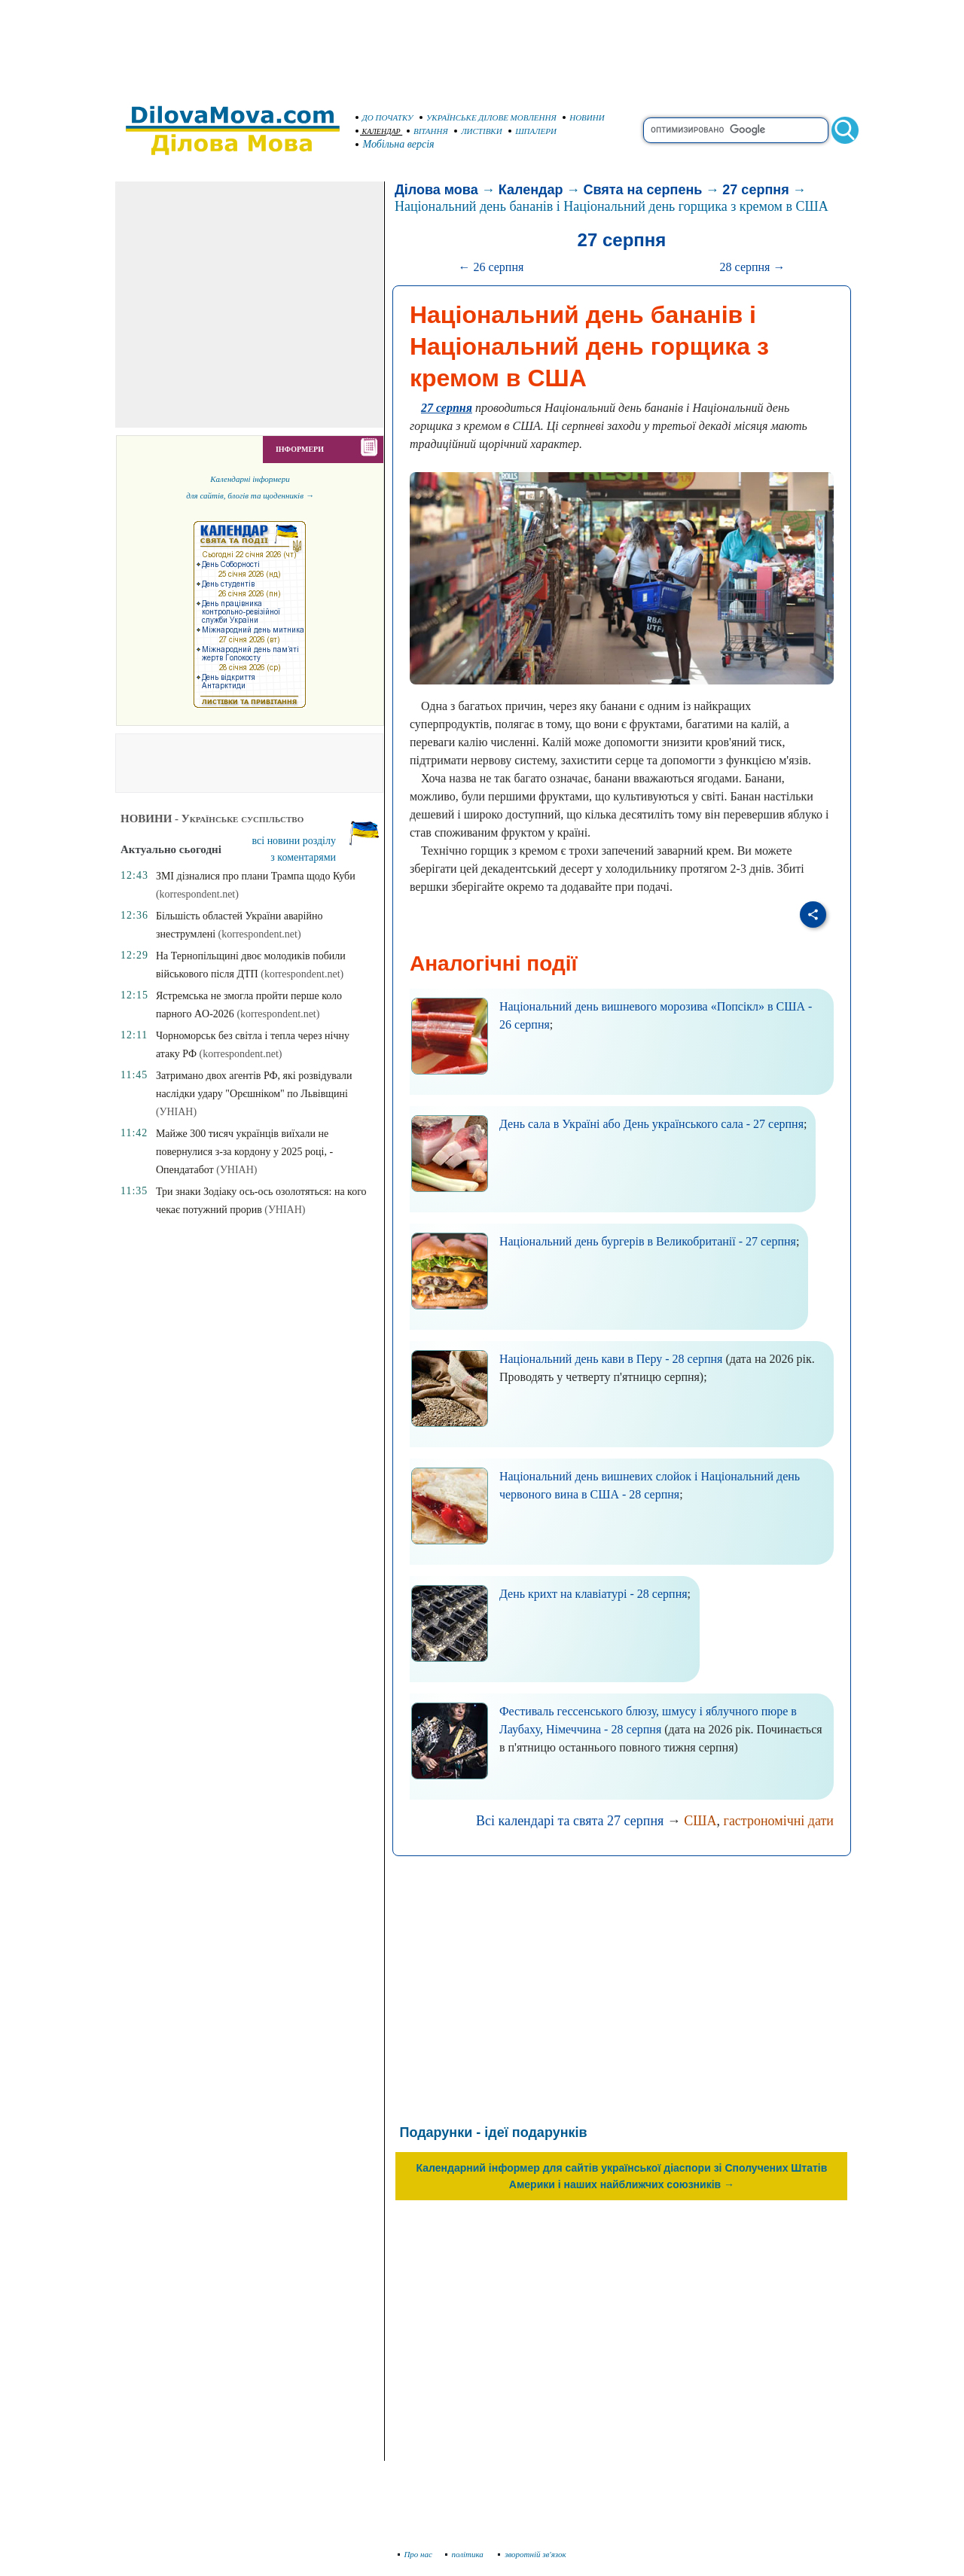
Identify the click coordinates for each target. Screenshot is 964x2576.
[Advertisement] (482, 45)
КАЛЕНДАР (378, 131)
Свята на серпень (642, 189)
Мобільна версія (395, 144)
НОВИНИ (583, 117)
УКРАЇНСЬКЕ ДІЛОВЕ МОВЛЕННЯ (488, 117)
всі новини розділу (294, 840)
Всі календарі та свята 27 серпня (570, 1820)
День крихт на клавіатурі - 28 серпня (593, 1593)
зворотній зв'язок (532, 2554)
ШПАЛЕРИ (532, 131)
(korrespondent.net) (197, 894)
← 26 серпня (490, 267)
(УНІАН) (176, 1111)
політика (466, 2554)
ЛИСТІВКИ (478, 131)
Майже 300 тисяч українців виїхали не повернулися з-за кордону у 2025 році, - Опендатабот (244, 1151)
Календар (531, 189)
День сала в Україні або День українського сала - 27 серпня (651, 1123)
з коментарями (303, 857)
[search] (735, 130)
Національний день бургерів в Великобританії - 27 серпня (647, 1241)
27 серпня (755, 189)
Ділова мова (436, 189)
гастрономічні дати (779, 1820)
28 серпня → (753, 267)
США (700, 1820)
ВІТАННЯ (427, 131)
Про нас (415, 2554)
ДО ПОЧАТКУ (384, 117)
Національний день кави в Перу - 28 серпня (611, 1358)
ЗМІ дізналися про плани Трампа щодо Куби (255, 876)
